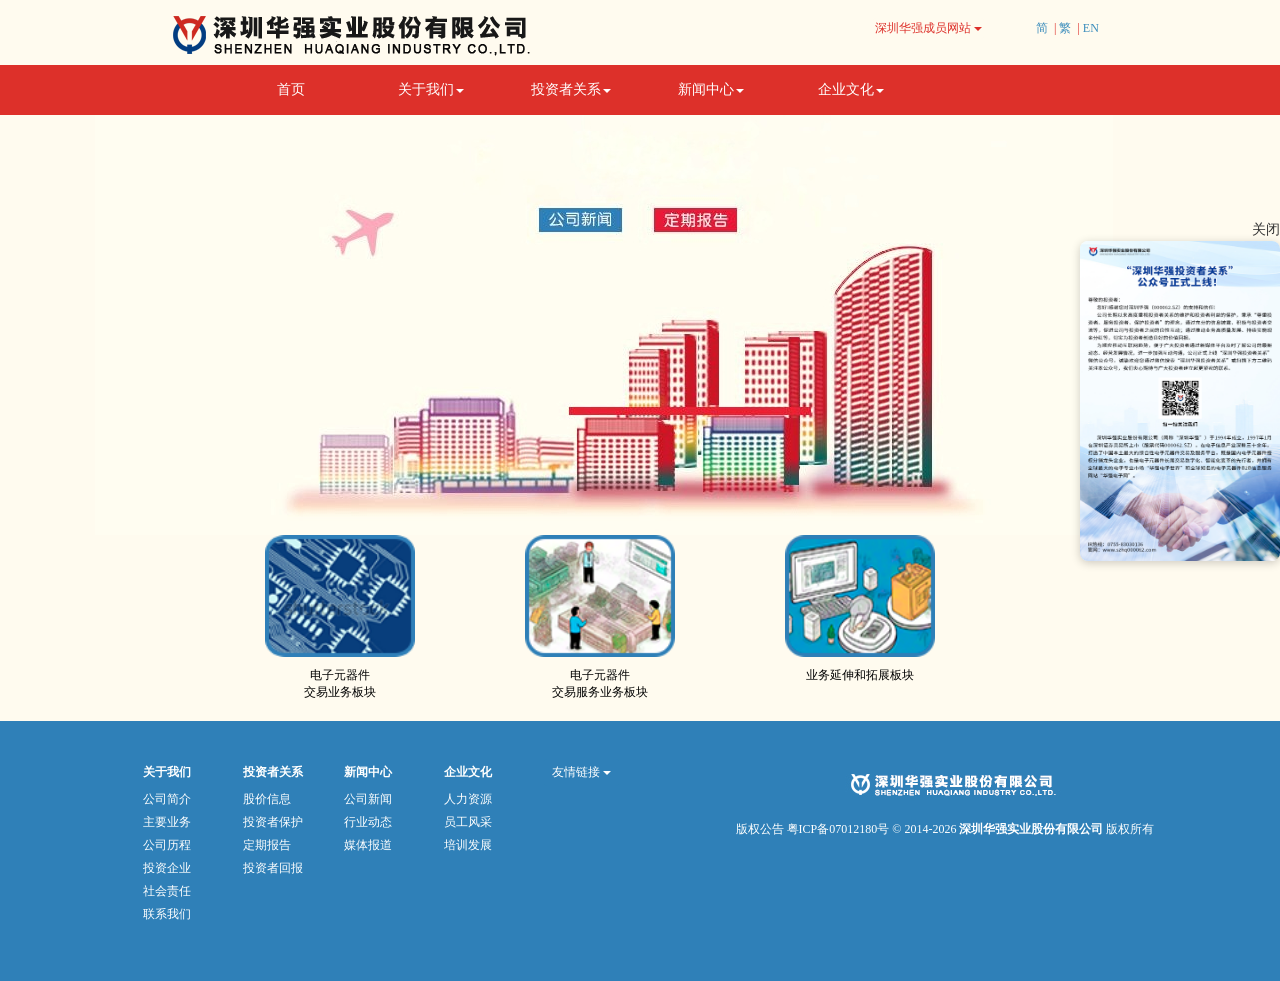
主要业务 (167, 822)
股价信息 (267, 799)
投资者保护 (273, 822)
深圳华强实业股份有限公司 (1032, 829)
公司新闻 (368, 799)
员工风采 (468, 822)
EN (1091, 28)
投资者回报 (273, 868)
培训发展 (468, 845)
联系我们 (167, 914)
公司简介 (167, 799)
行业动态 (368, 822)
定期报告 (267, 845)
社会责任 (167, 891)
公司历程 (167, 845)
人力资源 (468, 799)
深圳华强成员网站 (928, 28)
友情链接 (581, 772)
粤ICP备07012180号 (838, 829)
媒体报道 (368, 845)
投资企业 (167, 868)
